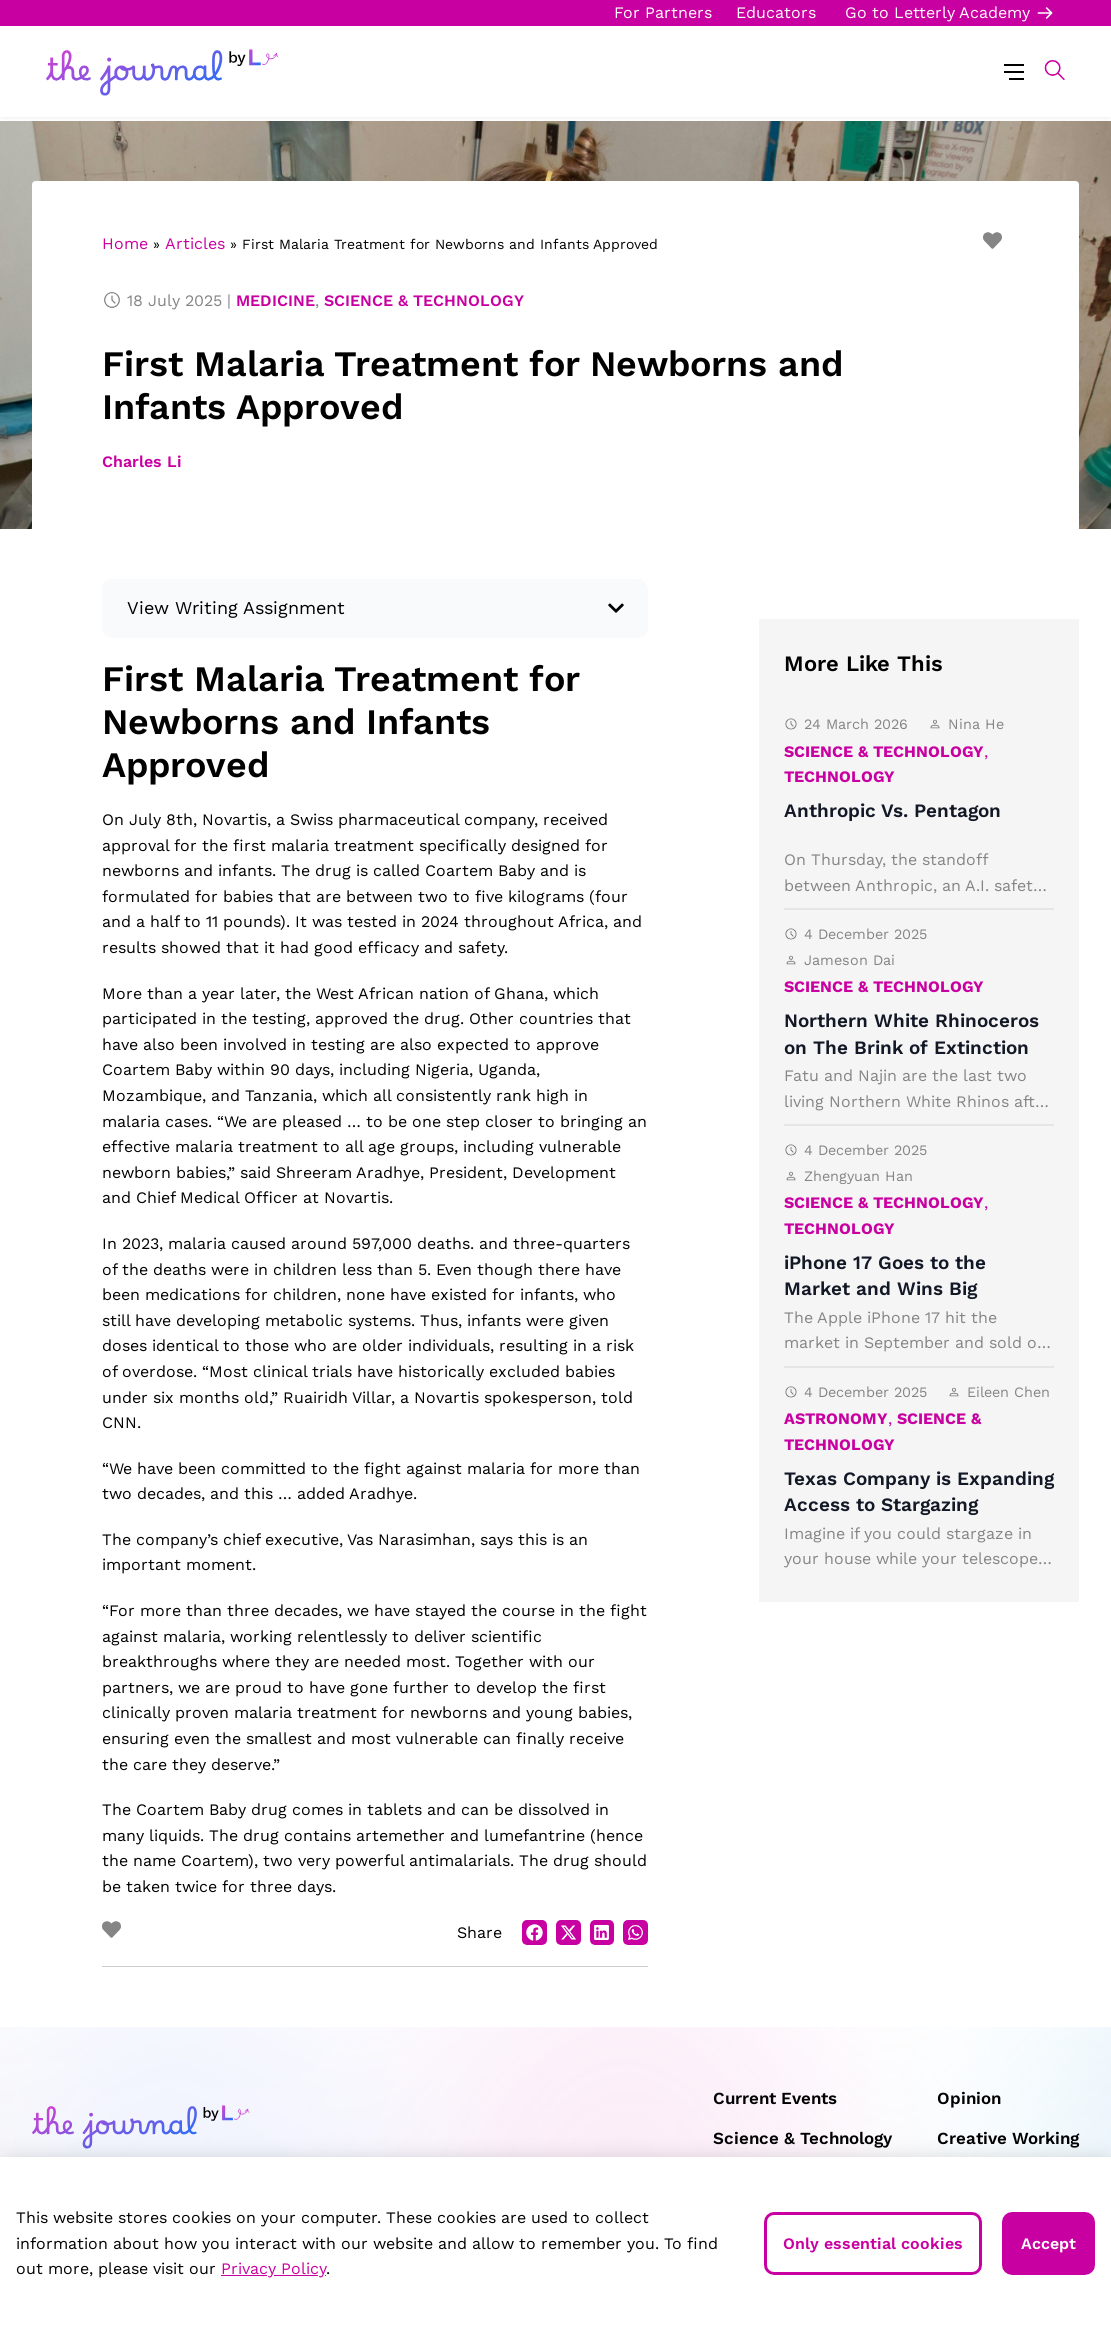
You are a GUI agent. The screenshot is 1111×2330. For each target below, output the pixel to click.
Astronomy (836, 1418)
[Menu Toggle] (1014, 70)
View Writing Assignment (236, 607)
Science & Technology (424, 300)
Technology (839, 776)
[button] (1044, 70)
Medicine (275, 300)
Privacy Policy (273, 2268)
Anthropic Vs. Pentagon (892, 810)
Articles (195, 243)
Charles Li (142, 461)
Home (125, 243)
